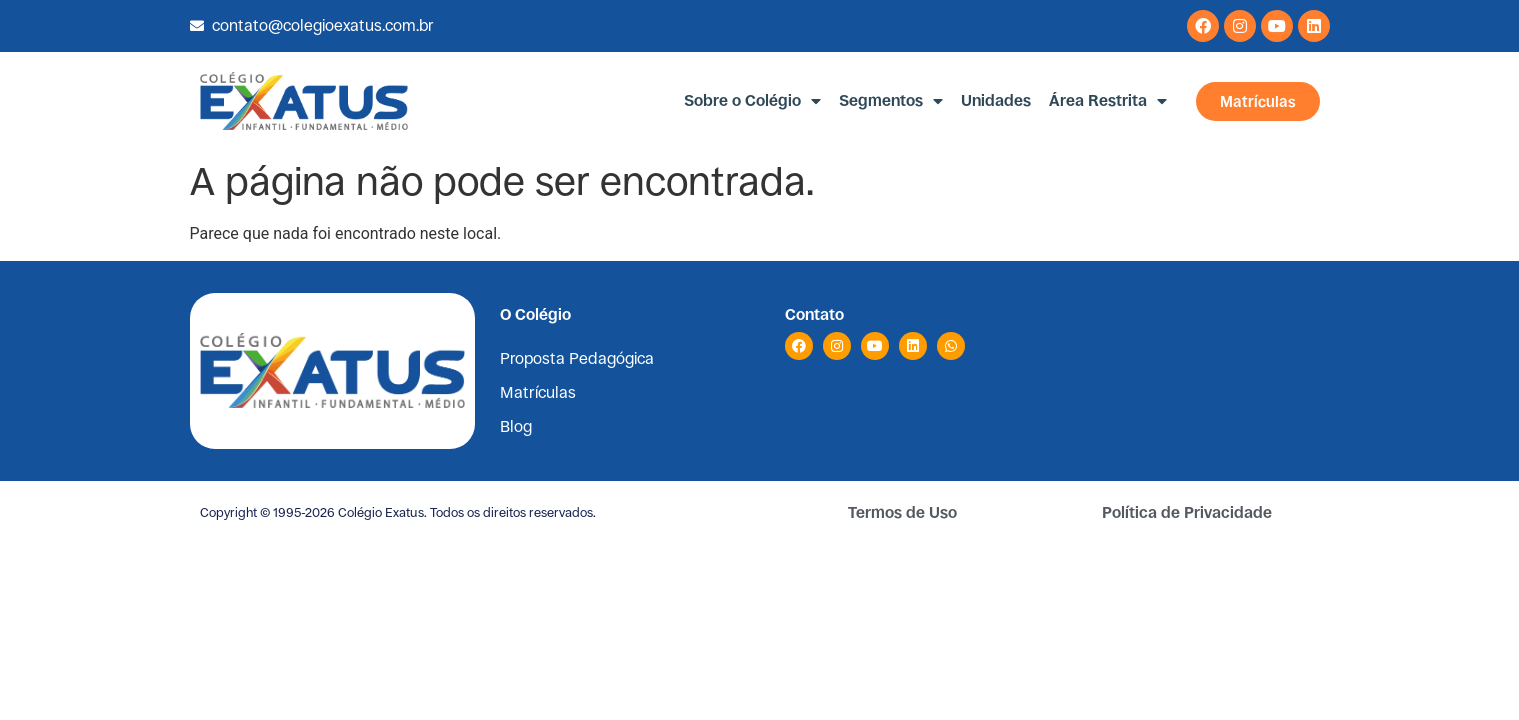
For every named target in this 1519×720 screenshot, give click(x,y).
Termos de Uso (902, 512)
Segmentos (891, 101)
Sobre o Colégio (752, 101)
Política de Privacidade (1187, 512)
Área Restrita (1108, 101)
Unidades (996, 100)
